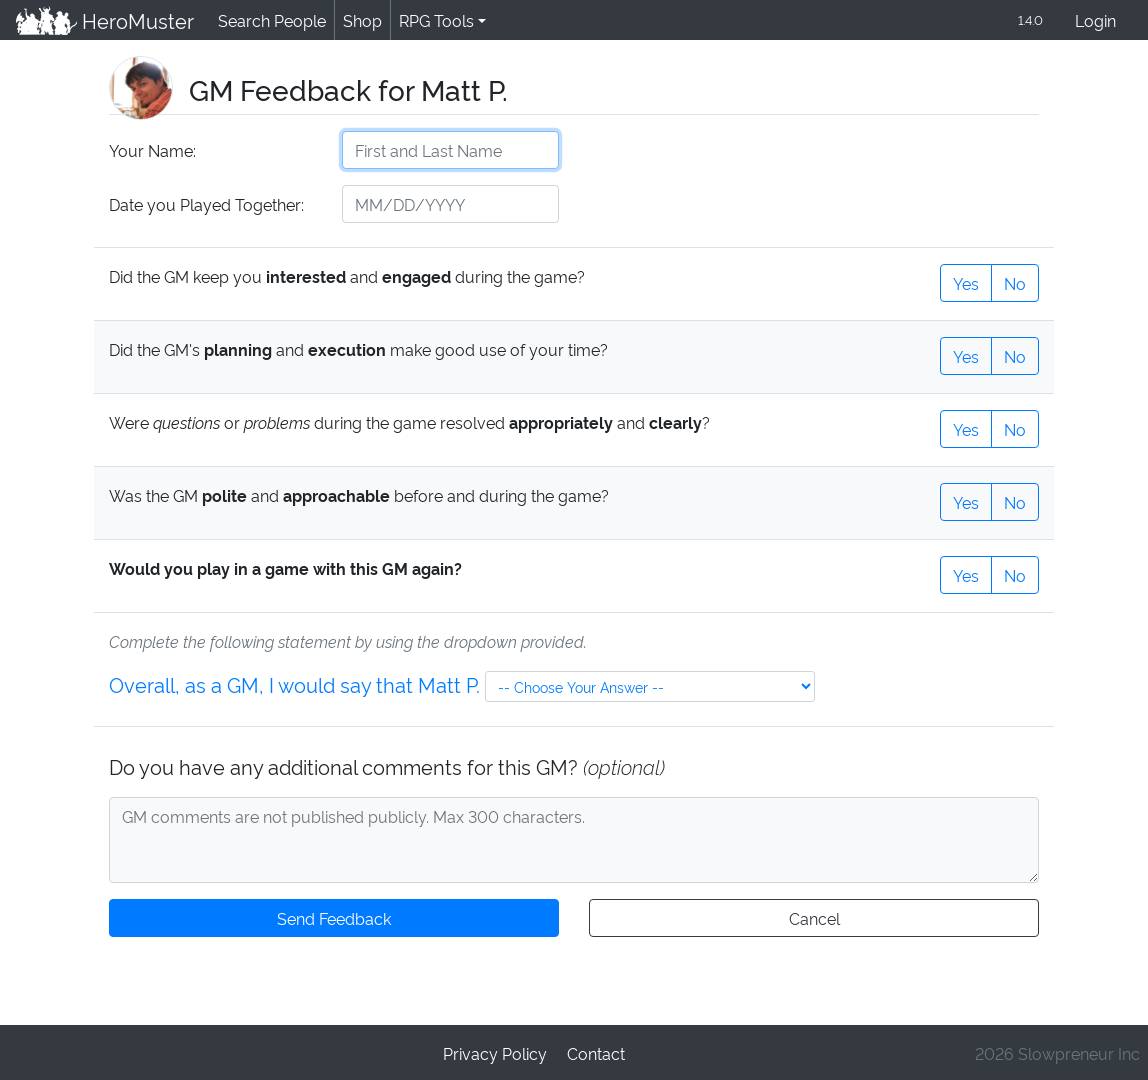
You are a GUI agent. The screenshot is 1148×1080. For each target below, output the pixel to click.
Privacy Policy (496, 1051)
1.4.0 (1029, 19)
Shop (359, 19)
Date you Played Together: (205, 203)
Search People (269, 19)
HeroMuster (103, 20)
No (1015, 281)
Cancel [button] (813, 916)
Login (1095, 19)
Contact (595, 1051)
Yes (966, 281)
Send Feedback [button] (334, 916)
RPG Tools (432, 19)
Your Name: (151, 149)
